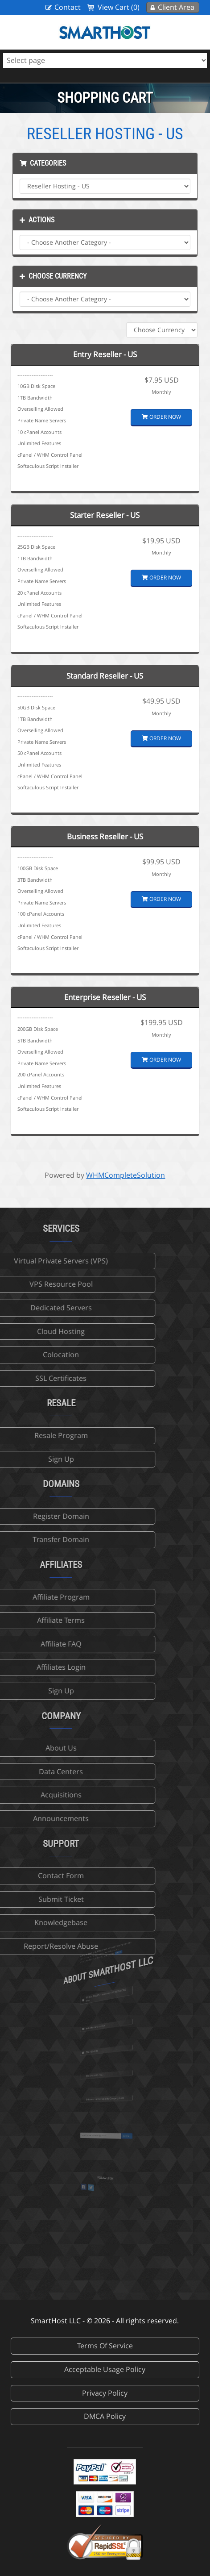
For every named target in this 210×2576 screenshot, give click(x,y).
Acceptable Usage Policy (104, 2369)
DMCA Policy (105, 2416)
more (110, 1963)
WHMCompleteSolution (125, 1175)
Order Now (161, 417)
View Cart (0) (119, 7)
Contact (67, 7)
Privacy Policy (105, 2393)
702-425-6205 (99, 2054)
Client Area (176, 7)
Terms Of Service (105, 2346)
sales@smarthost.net (101, 2029)
